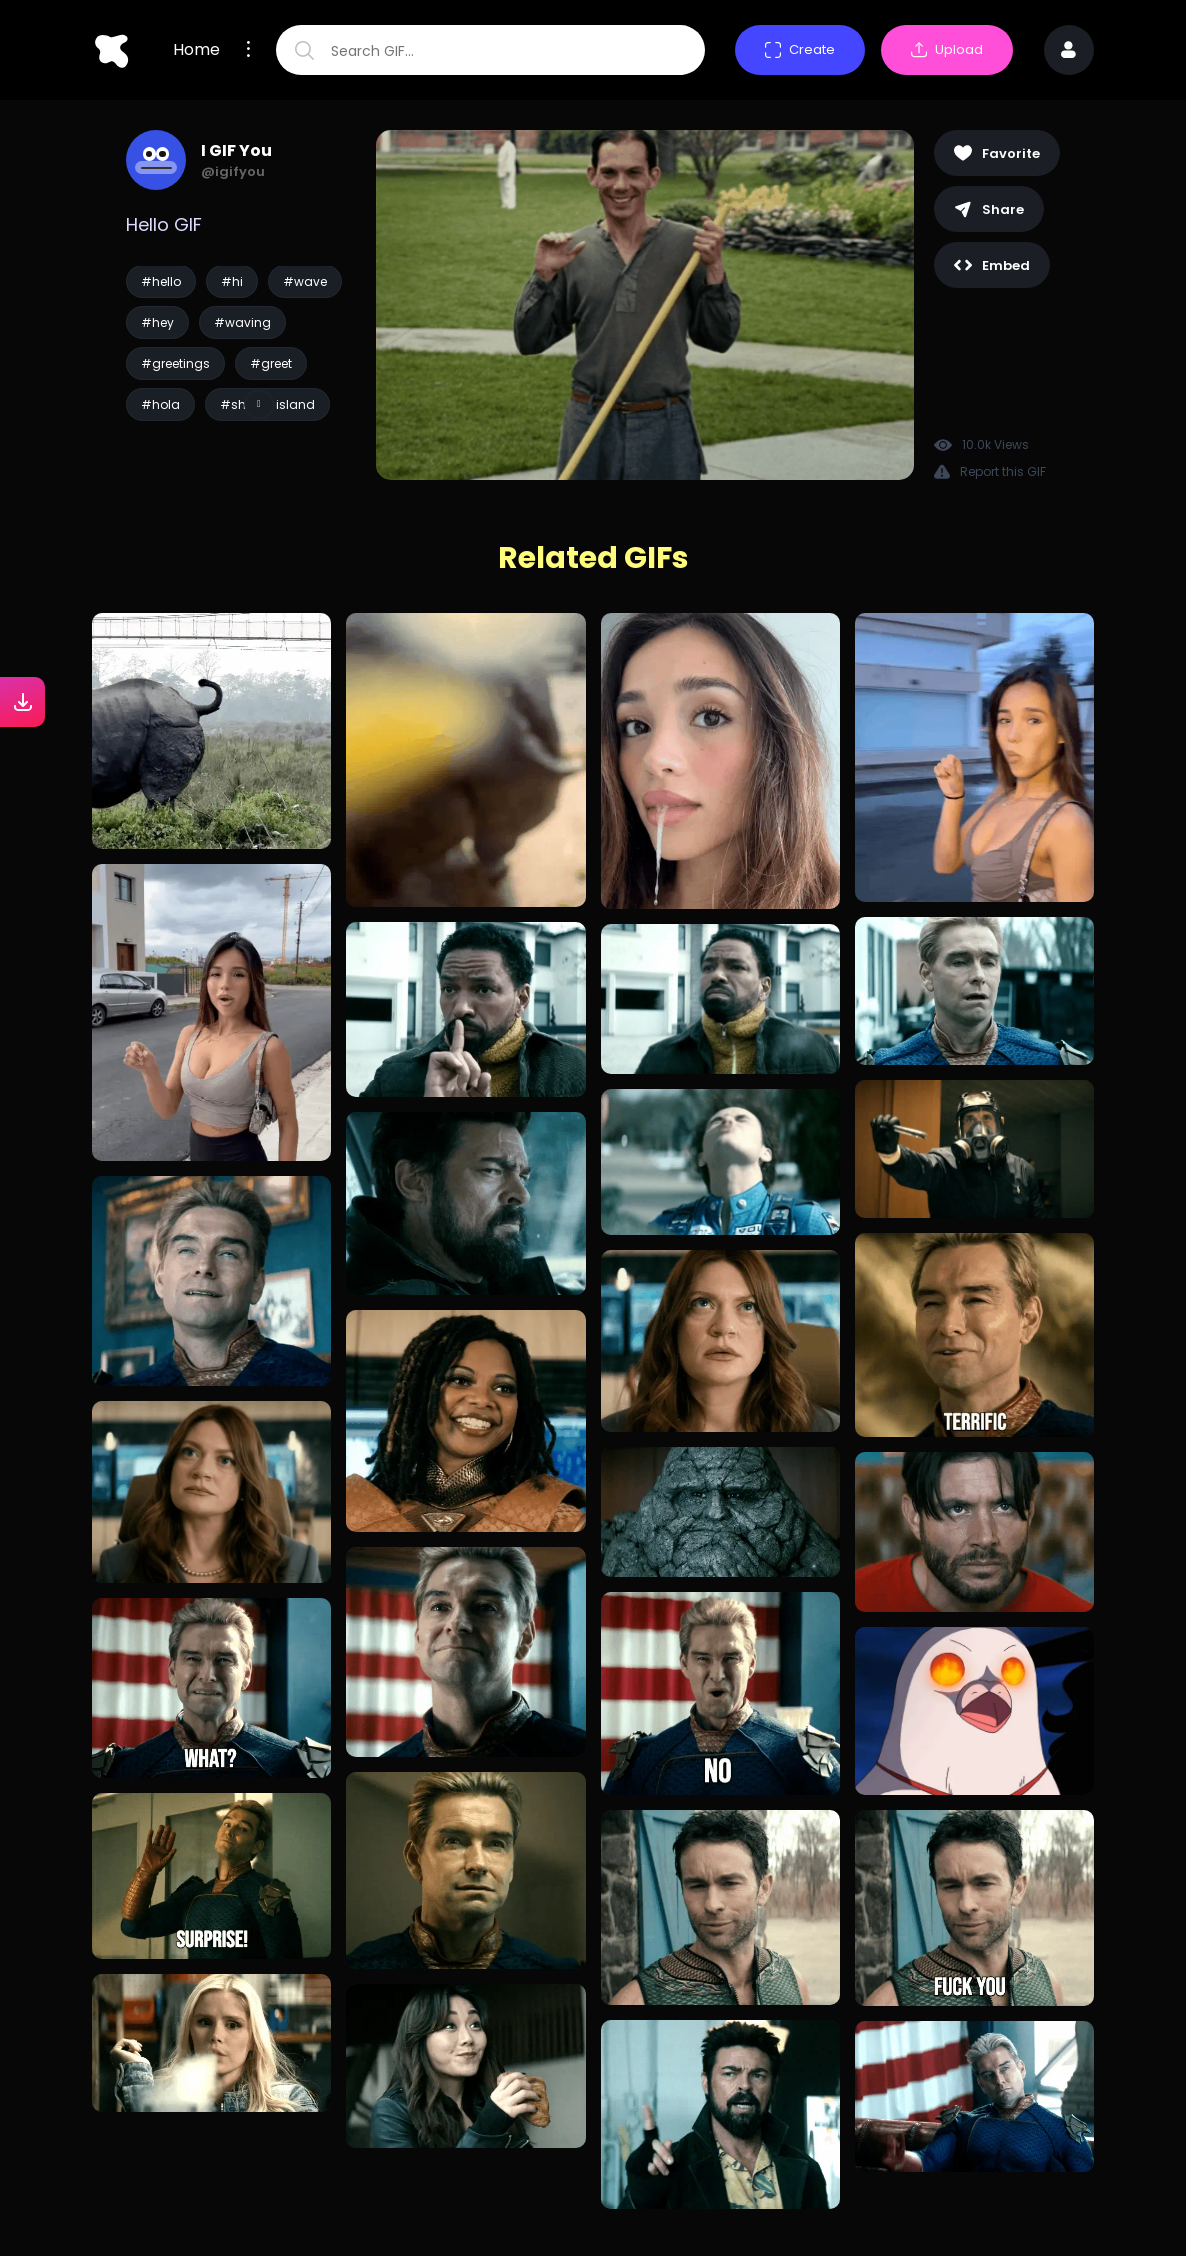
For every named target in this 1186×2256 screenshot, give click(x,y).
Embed (992, 265)
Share (989, 209)
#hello (161, 281)
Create (800, 49)
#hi (232, 281)
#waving (242, 322)
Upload (947, 49)
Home (196, 50)
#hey (157, 322)
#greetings (175, 363)
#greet (271, 363)
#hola (160, 404)
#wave (305, 281)
